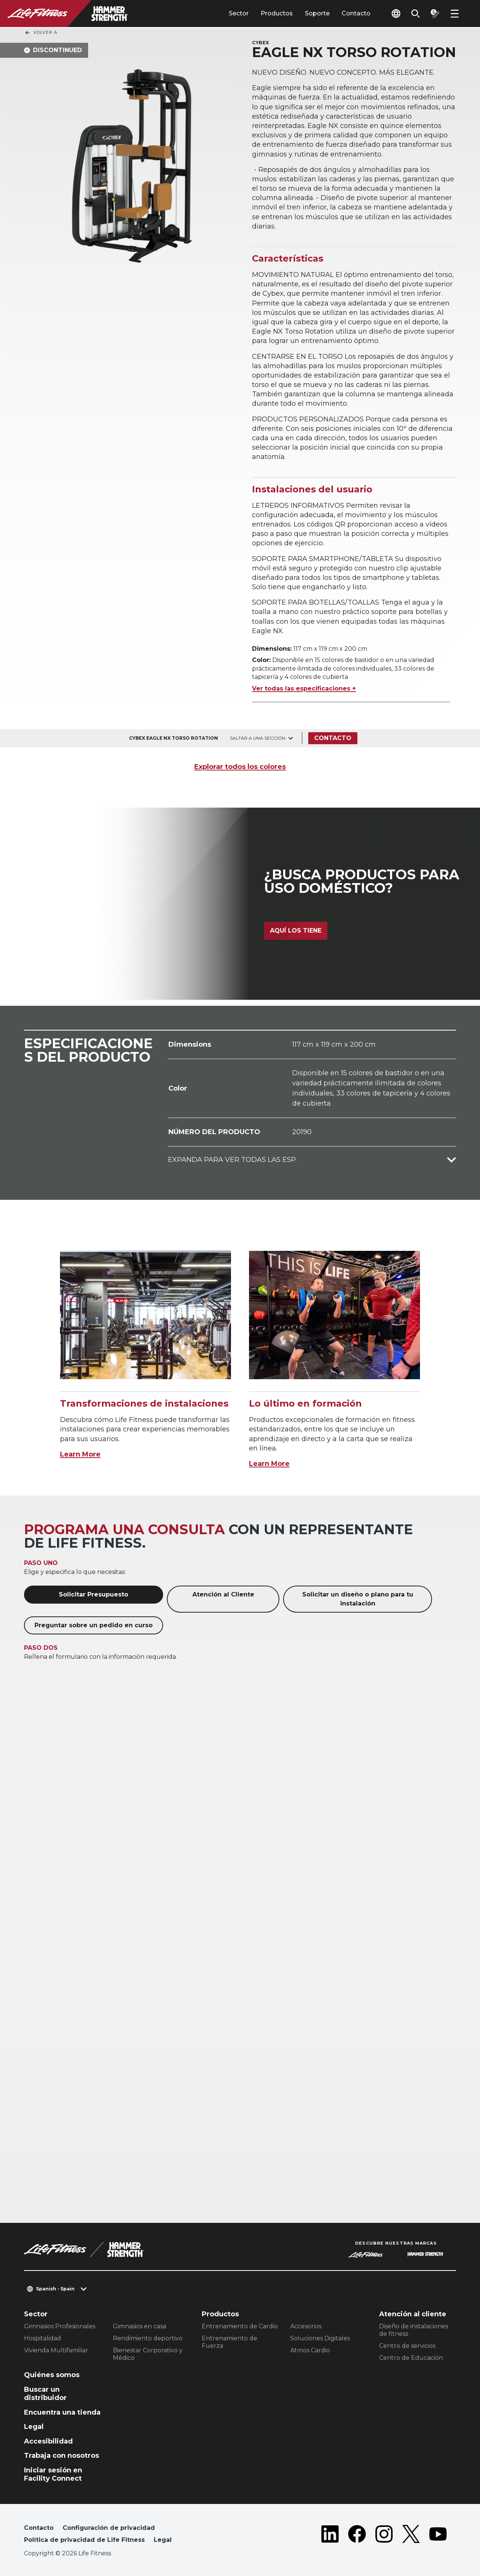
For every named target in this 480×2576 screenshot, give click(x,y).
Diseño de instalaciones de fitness (413, 2330)
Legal (34, 2427)
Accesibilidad (48, 2441)
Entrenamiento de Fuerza (229, 2342)
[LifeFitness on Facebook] (357, 2535)
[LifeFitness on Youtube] (438, 2535)
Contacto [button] (39, 2527)
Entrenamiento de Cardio (240, 2326)
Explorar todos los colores (240, 767)
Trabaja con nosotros (61, 2455)
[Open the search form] (415, 13)
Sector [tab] (239, 13)
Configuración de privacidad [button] (109, 2527)
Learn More (80, 1454)
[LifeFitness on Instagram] (384, 2535)
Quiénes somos (52, 2375)
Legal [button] (163, 2539)
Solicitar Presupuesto (93, 1594)
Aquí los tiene (295, 930)
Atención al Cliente (223, 1594)
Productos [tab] (277, 13)
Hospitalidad (42, 2338)
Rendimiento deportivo (148, 2338)
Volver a (40, 33)
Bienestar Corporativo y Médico (148, 2354)
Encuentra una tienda (62, 2412)
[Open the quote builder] (435, 13)
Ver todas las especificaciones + (304, 688)
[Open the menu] (454, 13)
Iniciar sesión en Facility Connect (53, 2474)
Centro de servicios (407, 2345)
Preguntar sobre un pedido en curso (93, 1625)
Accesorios (305, 2326)
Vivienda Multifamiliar (56, 2350)
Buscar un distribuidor (45, 2393)
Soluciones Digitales (320, 2338)
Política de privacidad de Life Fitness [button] (84, 2539)
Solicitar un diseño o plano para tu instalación (357, 1599)
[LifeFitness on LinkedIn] (330, 2535)
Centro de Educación (411, 2357)
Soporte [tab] (317, 13)
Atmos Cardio (310, 2350)
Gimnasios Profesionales (59, 2326)
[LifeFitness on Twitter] (411, 2535)
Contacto (356, 13)
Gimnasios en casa (139, 2326)
